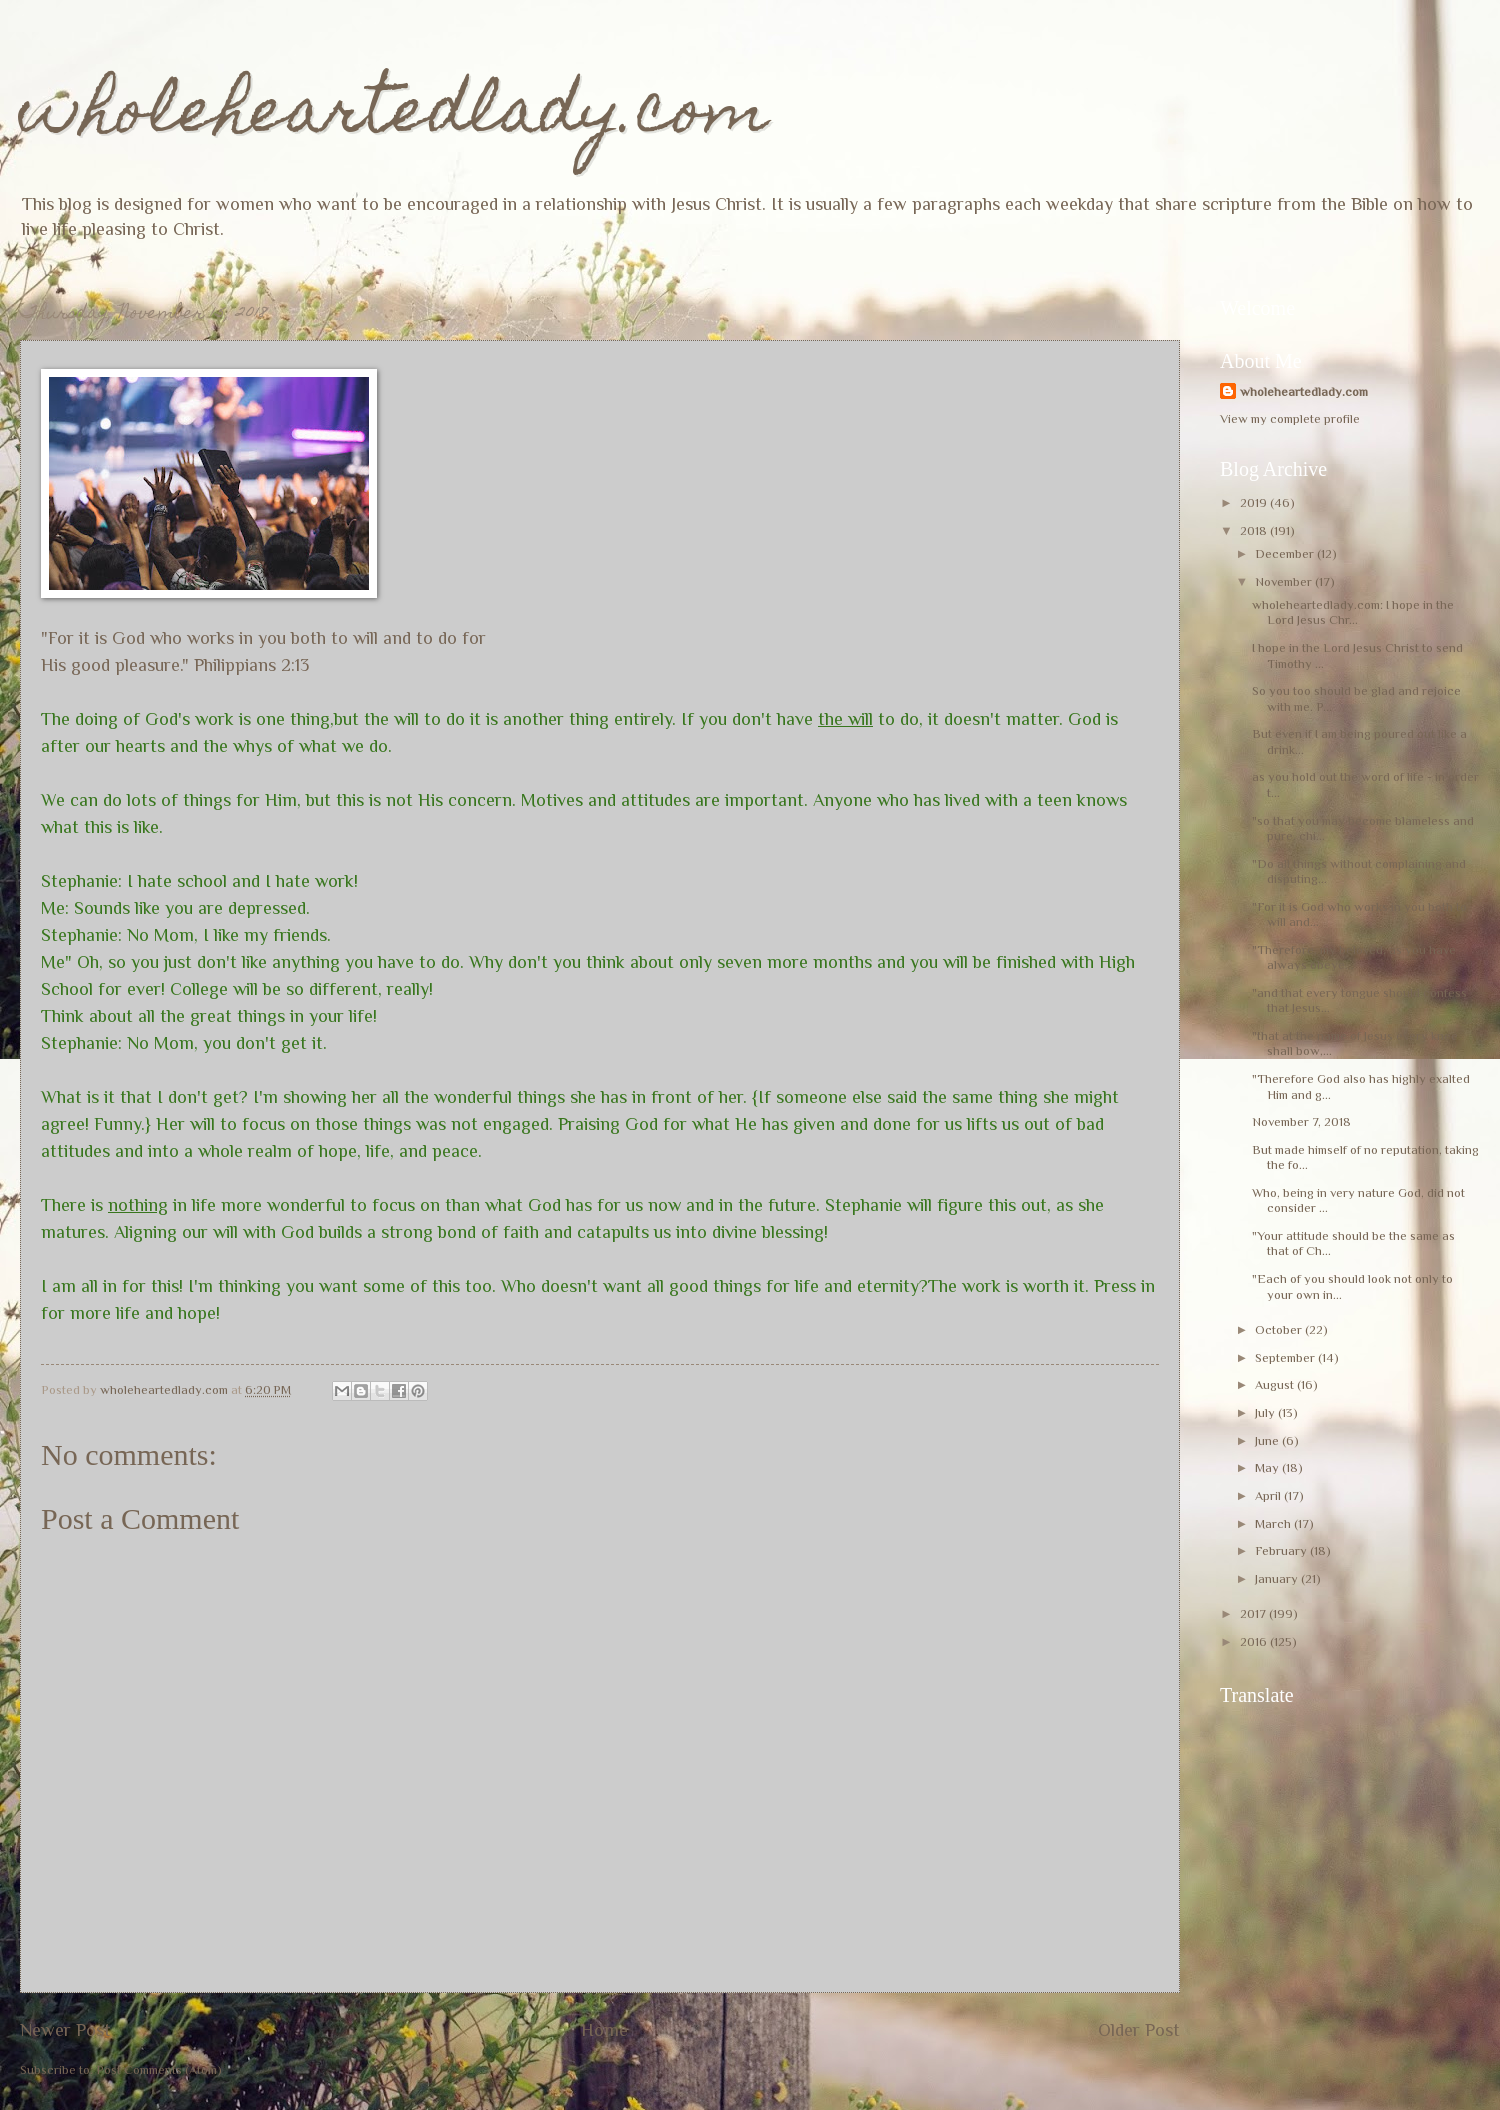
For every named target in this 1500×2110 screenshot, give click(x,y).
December (1286, 553)
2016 (1255, 1641)
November (1285, 581)
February (1282, 1550)
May (1268, 1467)
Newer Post (65, 2030)
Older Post (1139, 2030)
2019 (1255, 502)
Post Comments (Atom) (159, 2069)
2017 (1254, 1613)
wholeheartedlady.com (394, 116)
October (1280, 1329)
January (1278, 1578)
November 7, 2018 (1301, 1121)
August (1276, 1384)
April (1269, 1495)
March (1274, 1523)
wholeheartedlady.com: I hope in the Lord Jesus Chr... (1353, 612)
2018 (1255, 530)
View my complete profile (1290, 418)
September (1286, 1357)
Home (604, 2030)
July (1266, 1412)
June (1268, 1440)
